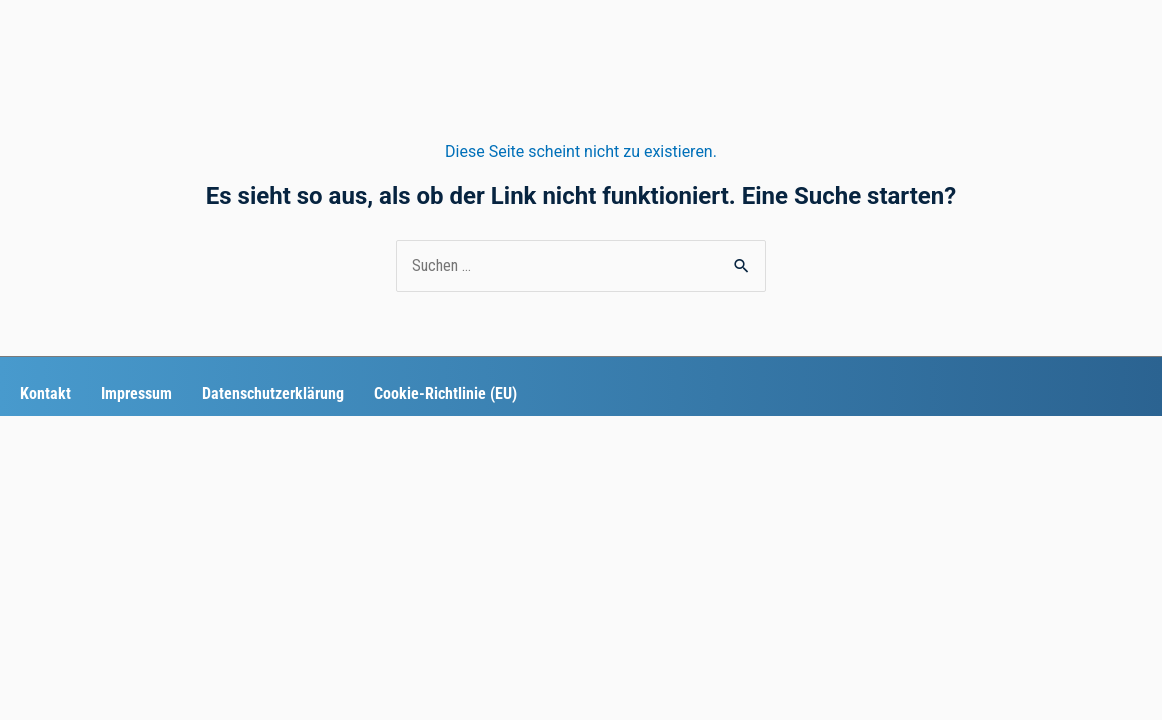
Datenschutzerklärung (273, 393)
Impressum (136, 393)
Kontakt (45, 393)
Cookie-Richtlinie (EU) (445, 393)
